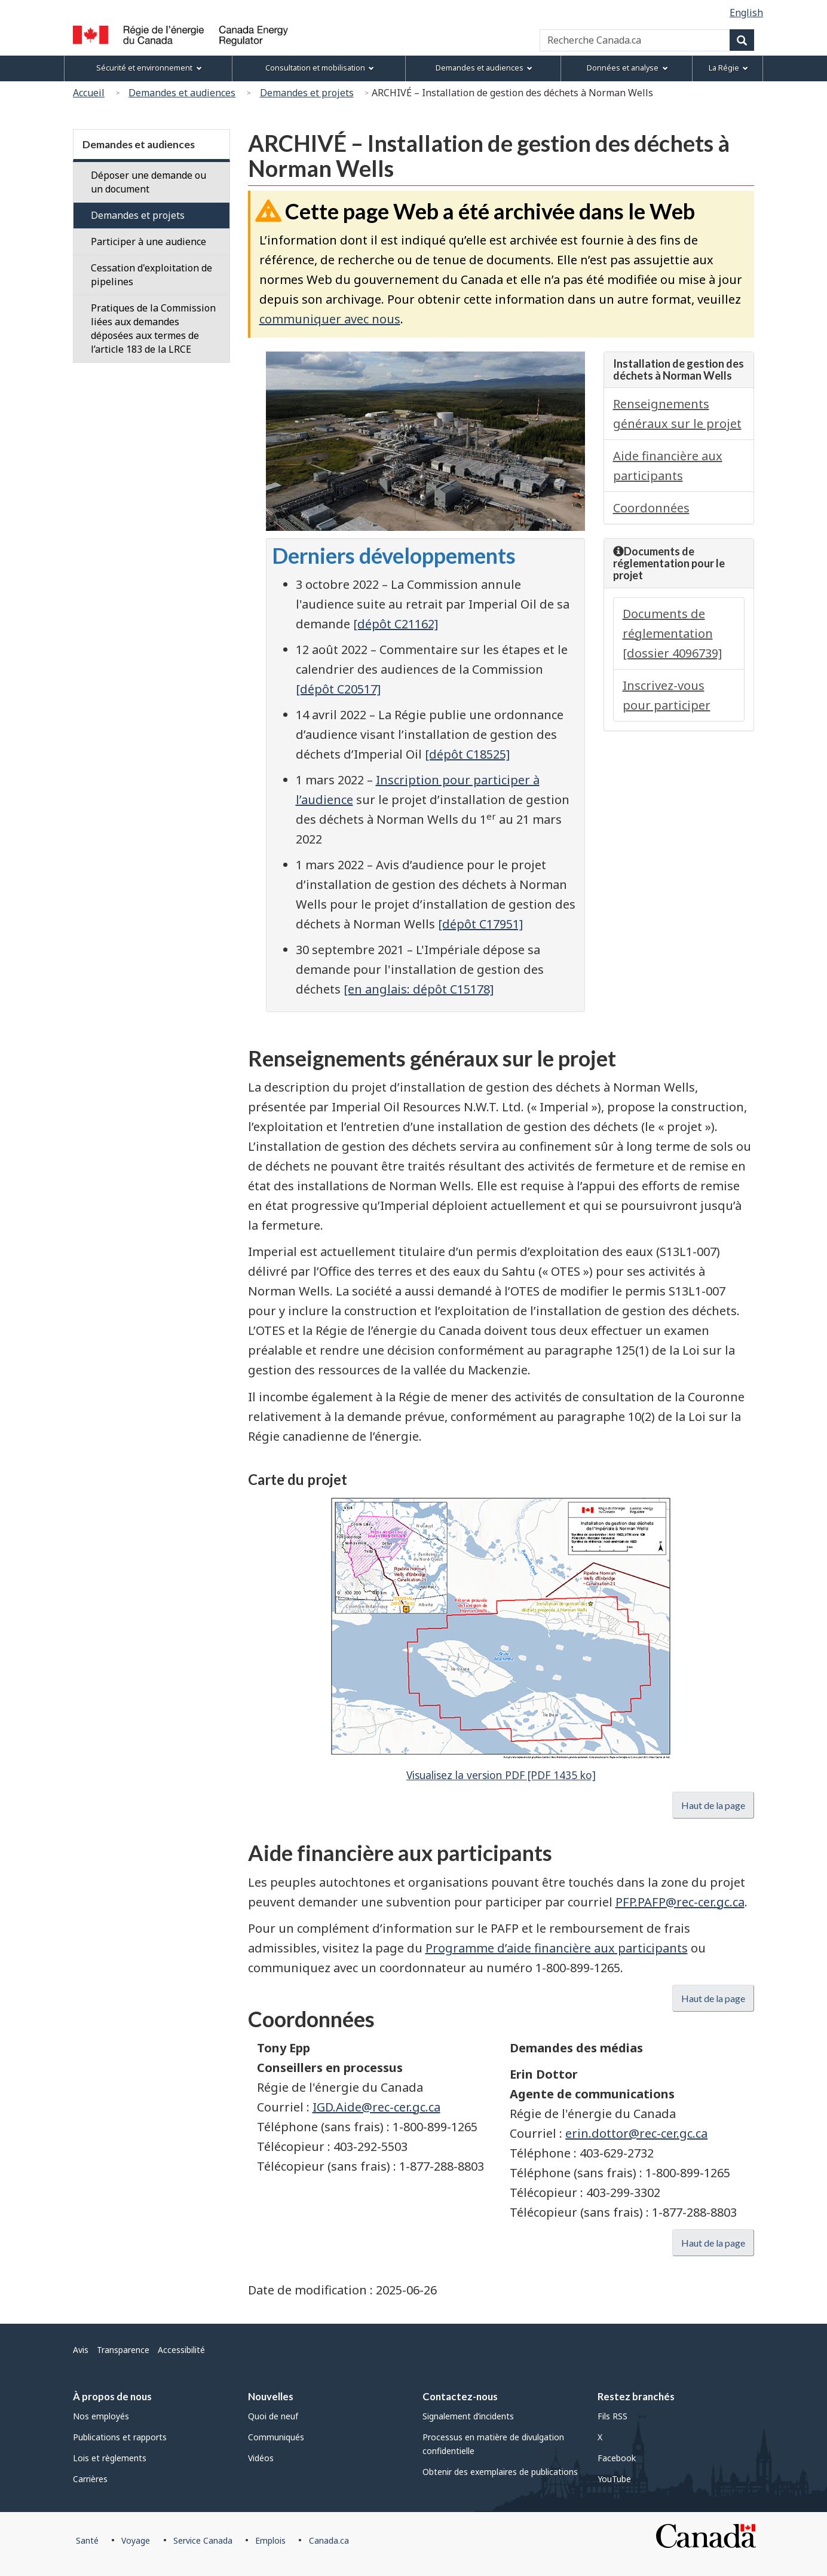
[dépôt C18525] (467, 754)
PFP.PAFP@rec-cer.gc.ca (680, 1902)
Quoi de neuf (273, 2416)
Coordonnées (651, 508)
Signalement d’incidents (468, 2416)
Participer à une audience (148, 241)
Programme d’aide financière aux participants (556, 1948)
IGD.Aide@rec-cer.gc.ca (376, 2107)
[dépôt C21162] (395, 624)
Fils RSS (612, 2416)
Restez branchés (636, 2396)
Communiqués (276, 2437)
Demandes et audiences (181, 92)
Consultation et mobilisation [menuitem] (319, 68)
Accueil (89, 92)
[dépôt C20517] (338, 689)
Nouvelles (270, 2396)
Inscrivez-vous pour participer (666, 695)
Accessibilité (181, 2349)
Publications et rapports (120, 2437)
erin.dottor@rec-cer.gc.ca (636, 2133)
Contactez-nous (460, 2396)
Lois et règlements (109, 2458)
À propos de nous (112, 2396)
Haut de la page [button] (713, 1805)
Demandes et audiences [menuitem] (484, 68)
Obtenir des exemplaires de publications (500, 2471)
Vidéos (261, 2458)
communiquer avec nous (329, 319)
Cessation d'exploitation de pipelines (151, 274)
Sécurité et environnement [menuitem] (148, 68)
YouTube (614, 2479)
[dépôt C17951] (480, 924)
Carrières (90, 2479)
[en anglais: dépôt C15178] (419, 989)
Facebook (617, 2458)
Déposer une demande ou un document (148, 182)
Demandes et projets (307, 92)
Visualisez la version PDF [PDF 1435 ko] (501, 1775)
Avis (80, 2349)
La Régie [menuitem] (728, 68)
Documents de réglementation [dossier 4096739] (672, 633)
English (746, 12)
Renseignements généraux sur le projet (677, 414)
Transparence (123, 2349)
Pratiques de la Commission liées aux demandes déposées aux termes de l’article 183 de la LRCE (153, 328)
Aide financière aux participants (667, 466)
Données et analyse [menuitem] (627, 68)
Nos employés (101, 2416)
